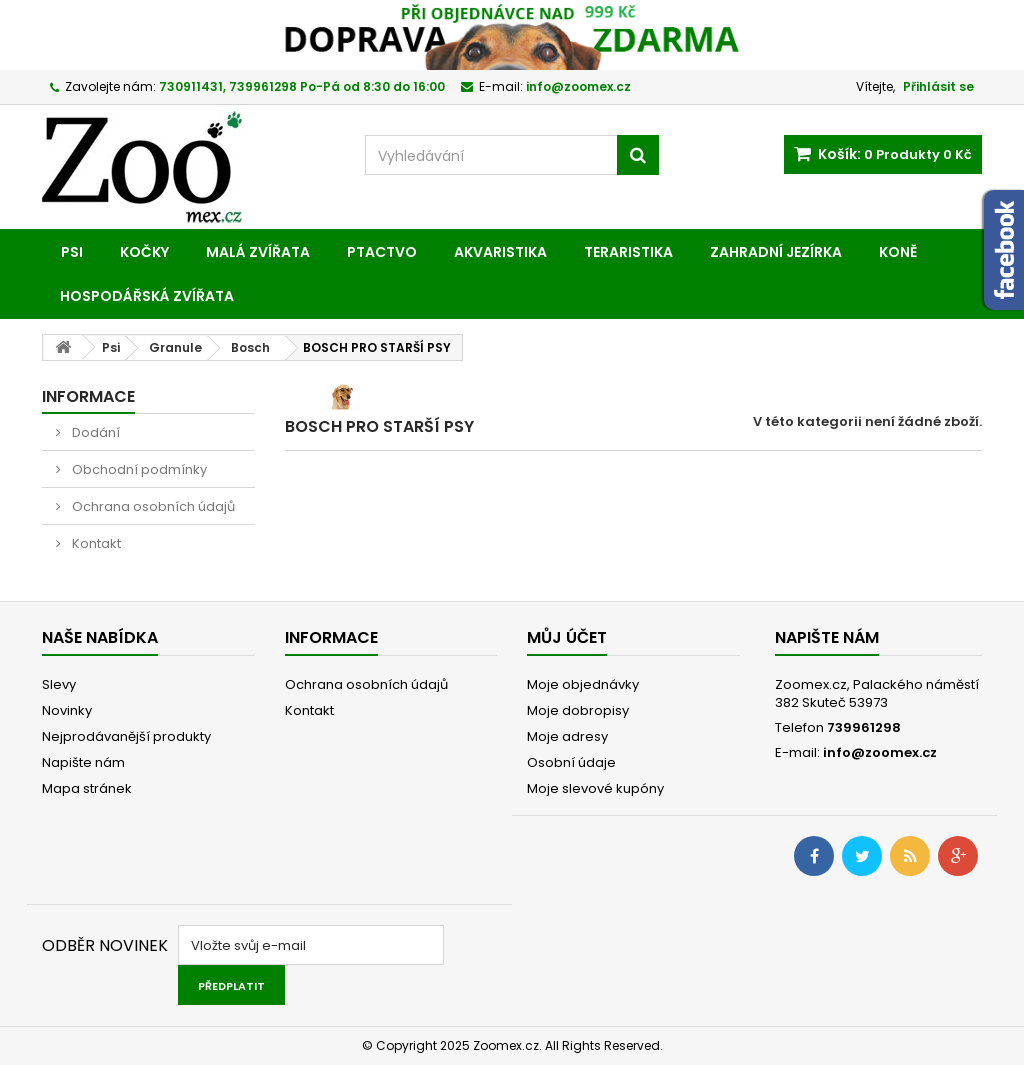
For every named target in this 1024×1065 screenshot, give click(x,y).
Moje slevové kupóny (595, 788)
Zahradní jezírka (776, 252)
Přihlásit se (938, 86)
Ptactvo (382, 252)
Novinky (67, 710)
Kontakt (95, 543)
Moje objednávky (583, 684)
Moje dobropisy (578, 710)
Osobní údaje (571, 762)
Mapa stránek (87, 788)
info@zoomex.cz (880, 752)
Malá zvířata (258, 252)
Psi (72, 252)
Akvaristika (500, 252)
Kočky (144, 252)
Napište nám (83, 762)
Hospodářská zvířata (147, 296)
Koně (898, 252)
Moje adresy (567, 736)
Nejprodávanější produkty (126, 736)
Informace (88, 396)
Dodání (94, 432)
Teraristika (628, 252)
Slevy (59, 684)
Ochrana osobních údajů (152, 506)
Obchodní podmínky (138, 469)
